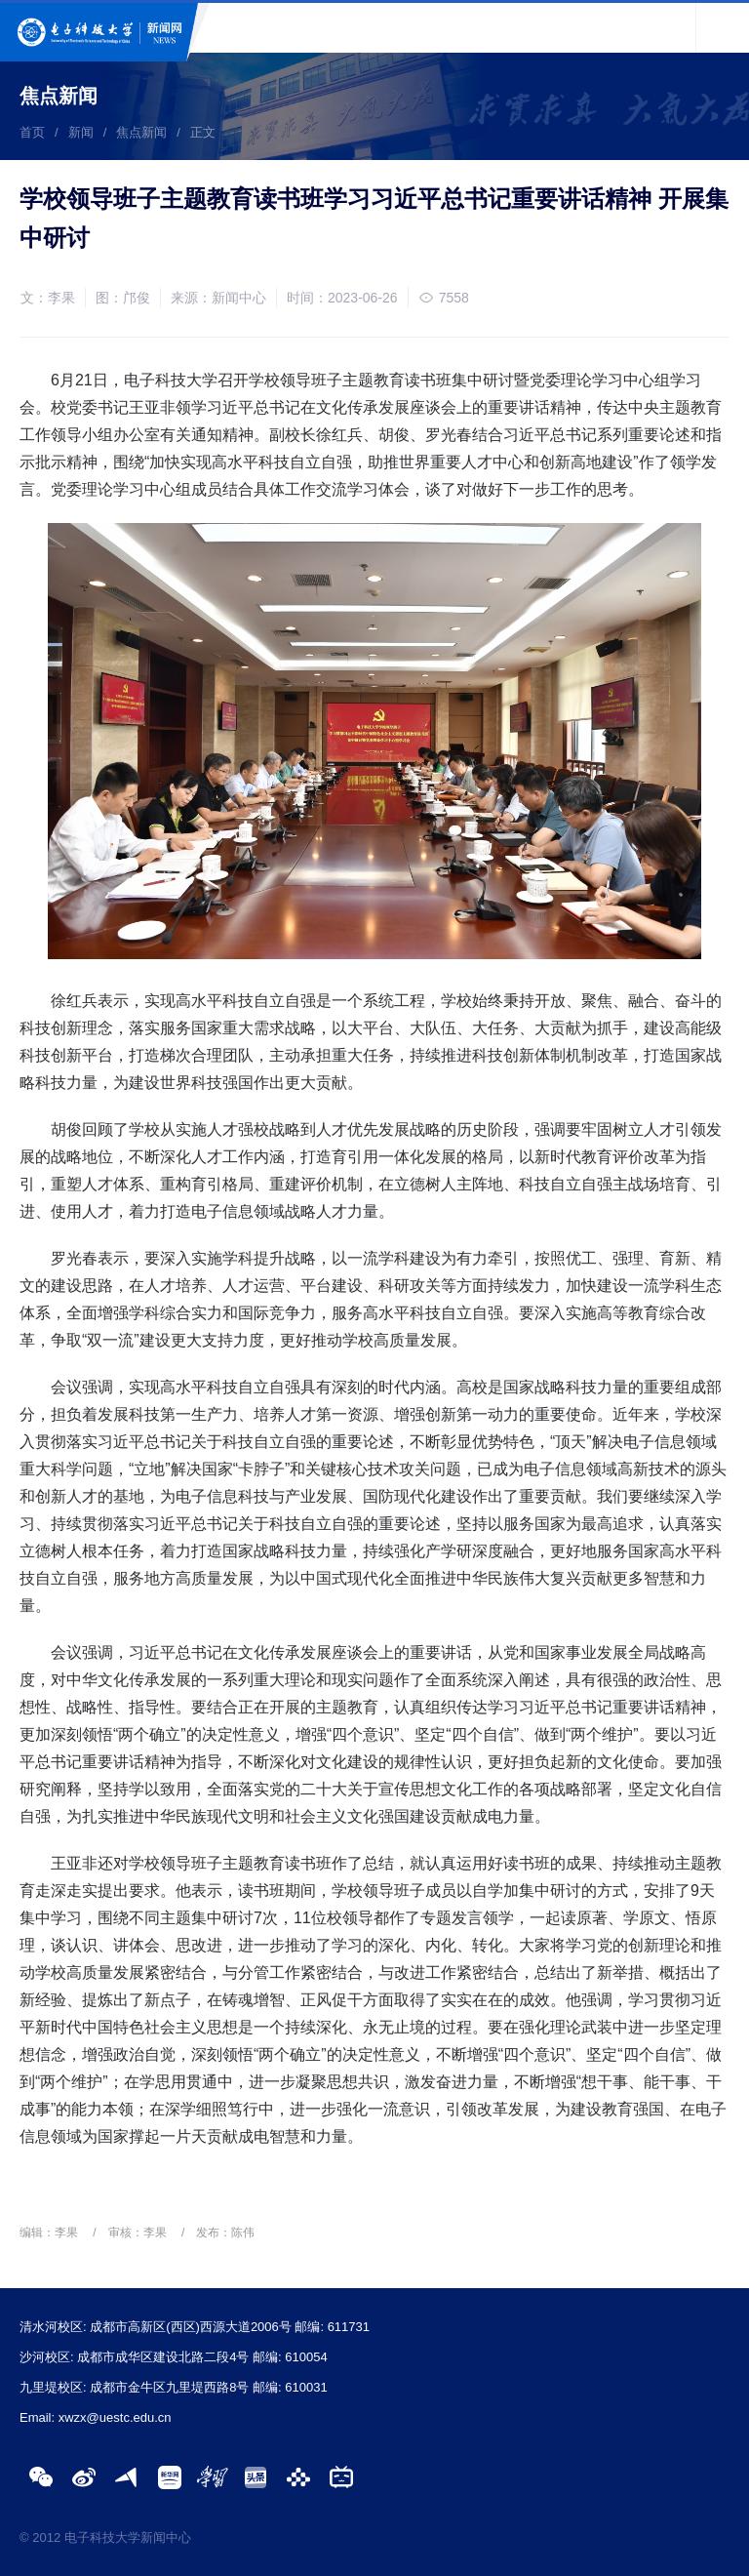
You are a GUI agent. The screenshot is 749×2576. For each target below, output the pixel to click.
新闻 (81, 132)
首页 (32, 132)
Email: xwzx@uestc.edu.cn (96, 2417)
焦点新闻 (141, 132)
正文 (203, 132)
